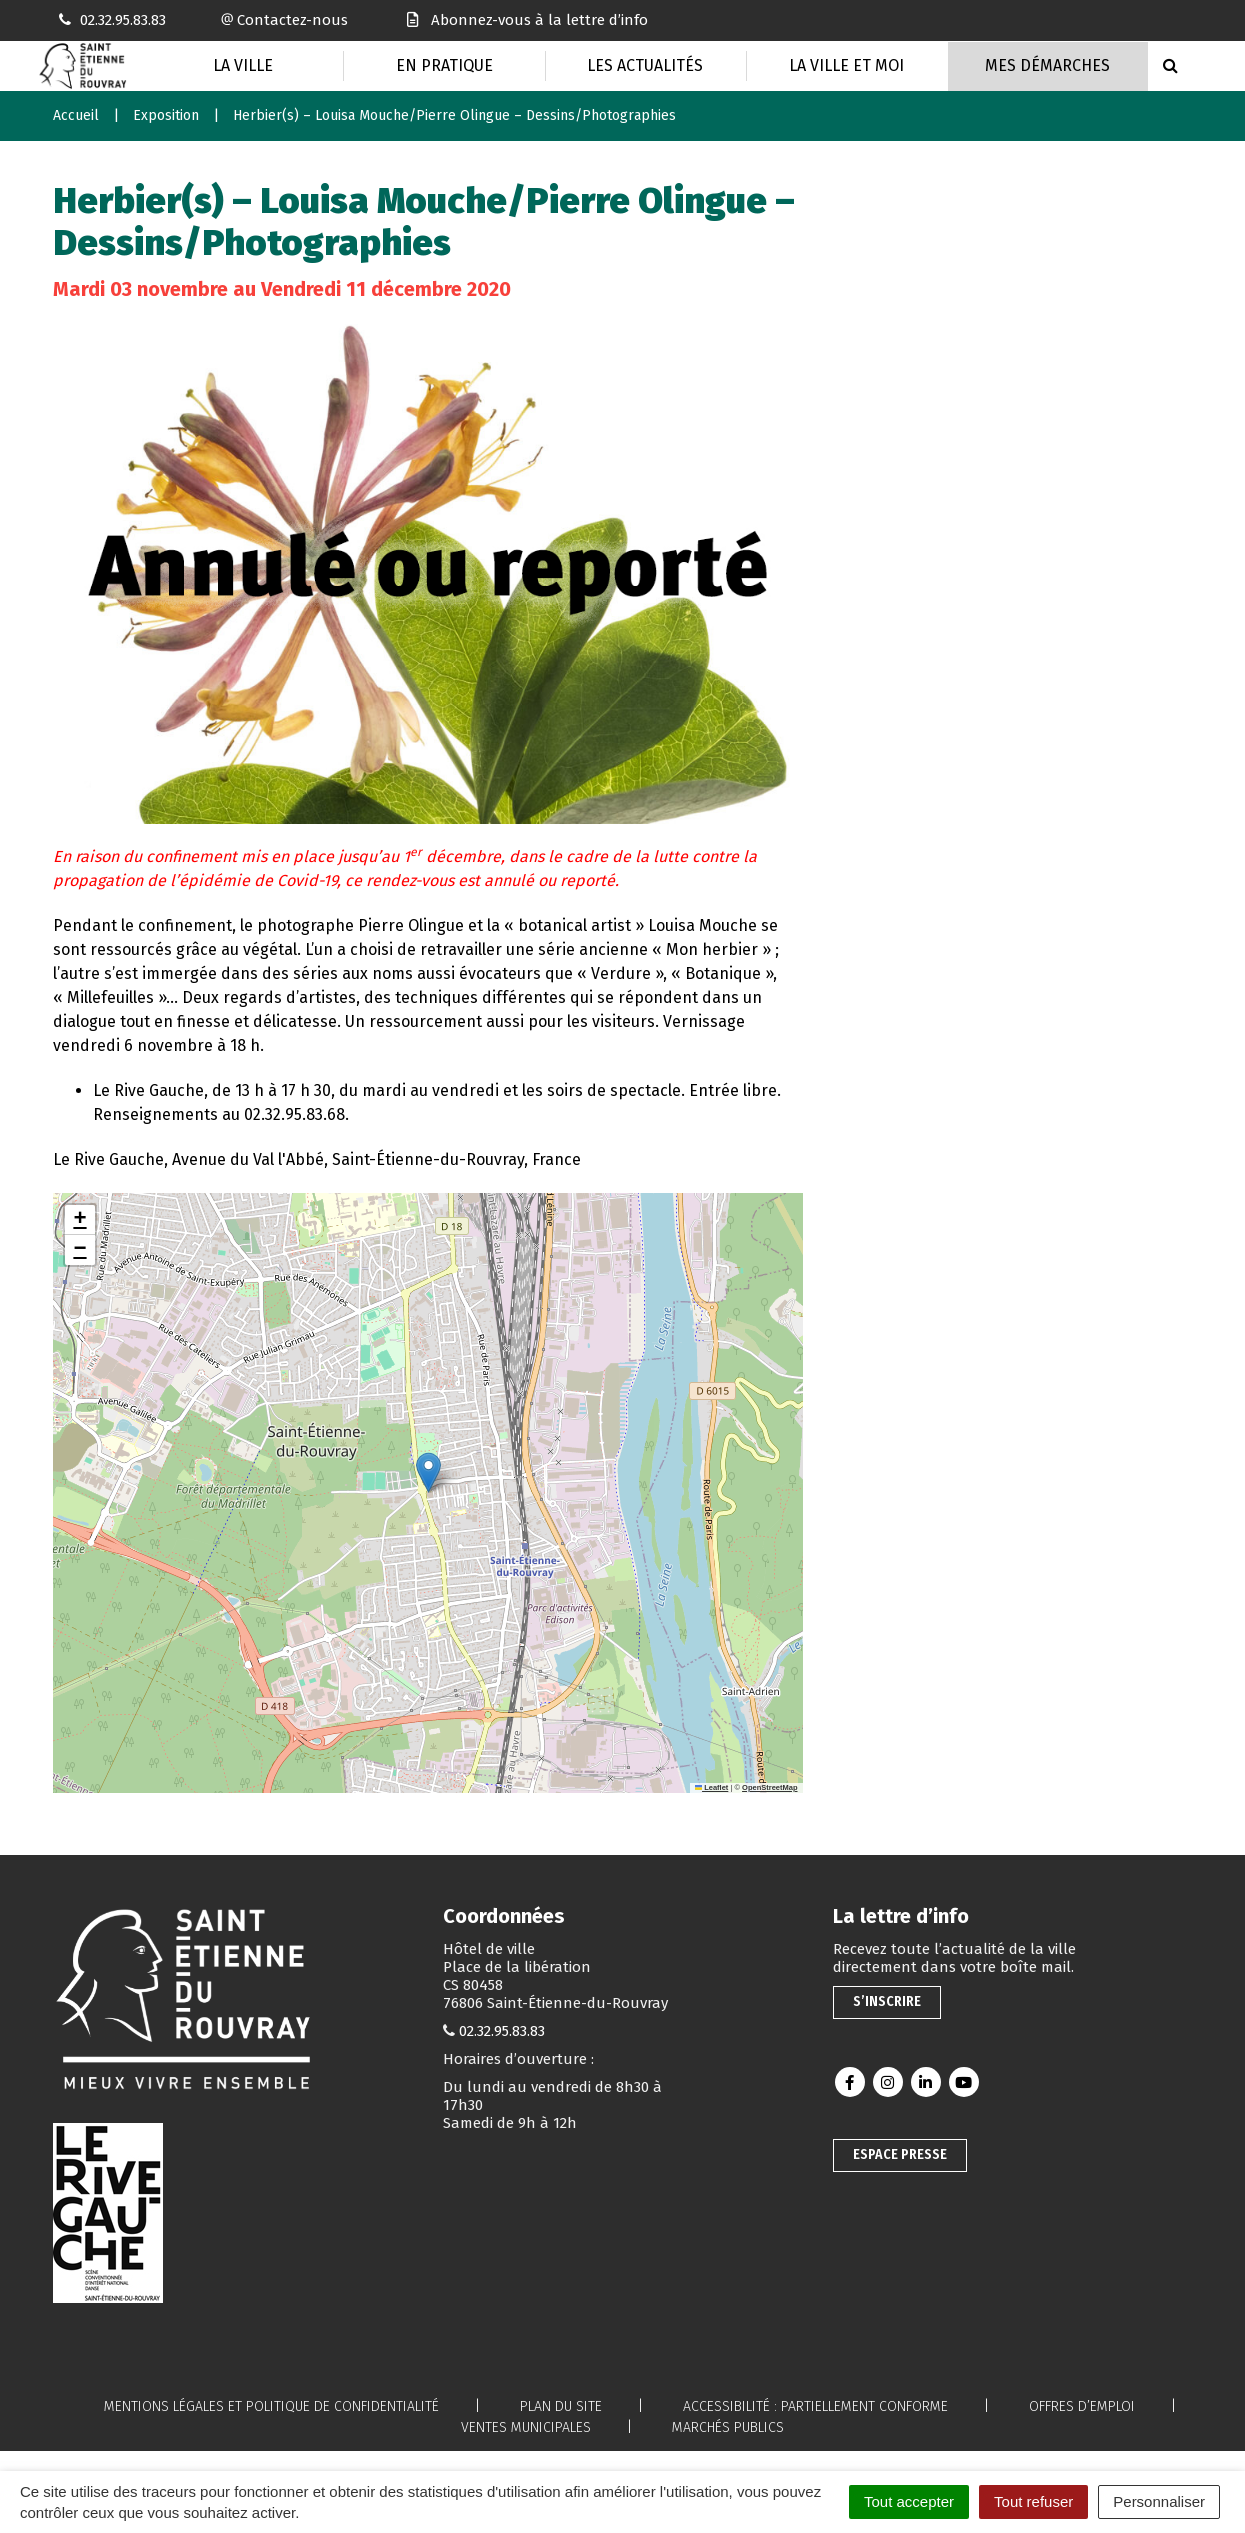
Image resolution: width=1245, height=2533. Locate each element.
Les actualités (645, 65)
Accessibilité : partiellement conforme (815, 2406)
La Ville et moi (846, 65)
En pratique (444, 65)
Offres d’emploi (1082, 2406)
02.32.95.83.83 (502, 2031)
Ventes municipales (526, 2427)
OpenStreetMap (769, 1787)
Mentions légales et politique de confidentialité (271, 2406)
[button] (428, 1472)
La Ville (243, 65)
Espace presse (900, 2154)
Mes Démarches (1047, 65)
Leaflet (712, 1787)
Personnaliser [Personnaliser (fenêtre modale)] (1159, 2501)
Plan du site (561, 2406)
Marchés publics (728, 2427)
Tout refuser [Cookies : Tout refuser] (1033, 2501)
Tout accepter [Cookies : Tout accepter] (909, 2501)
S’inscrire (887, 2001)
